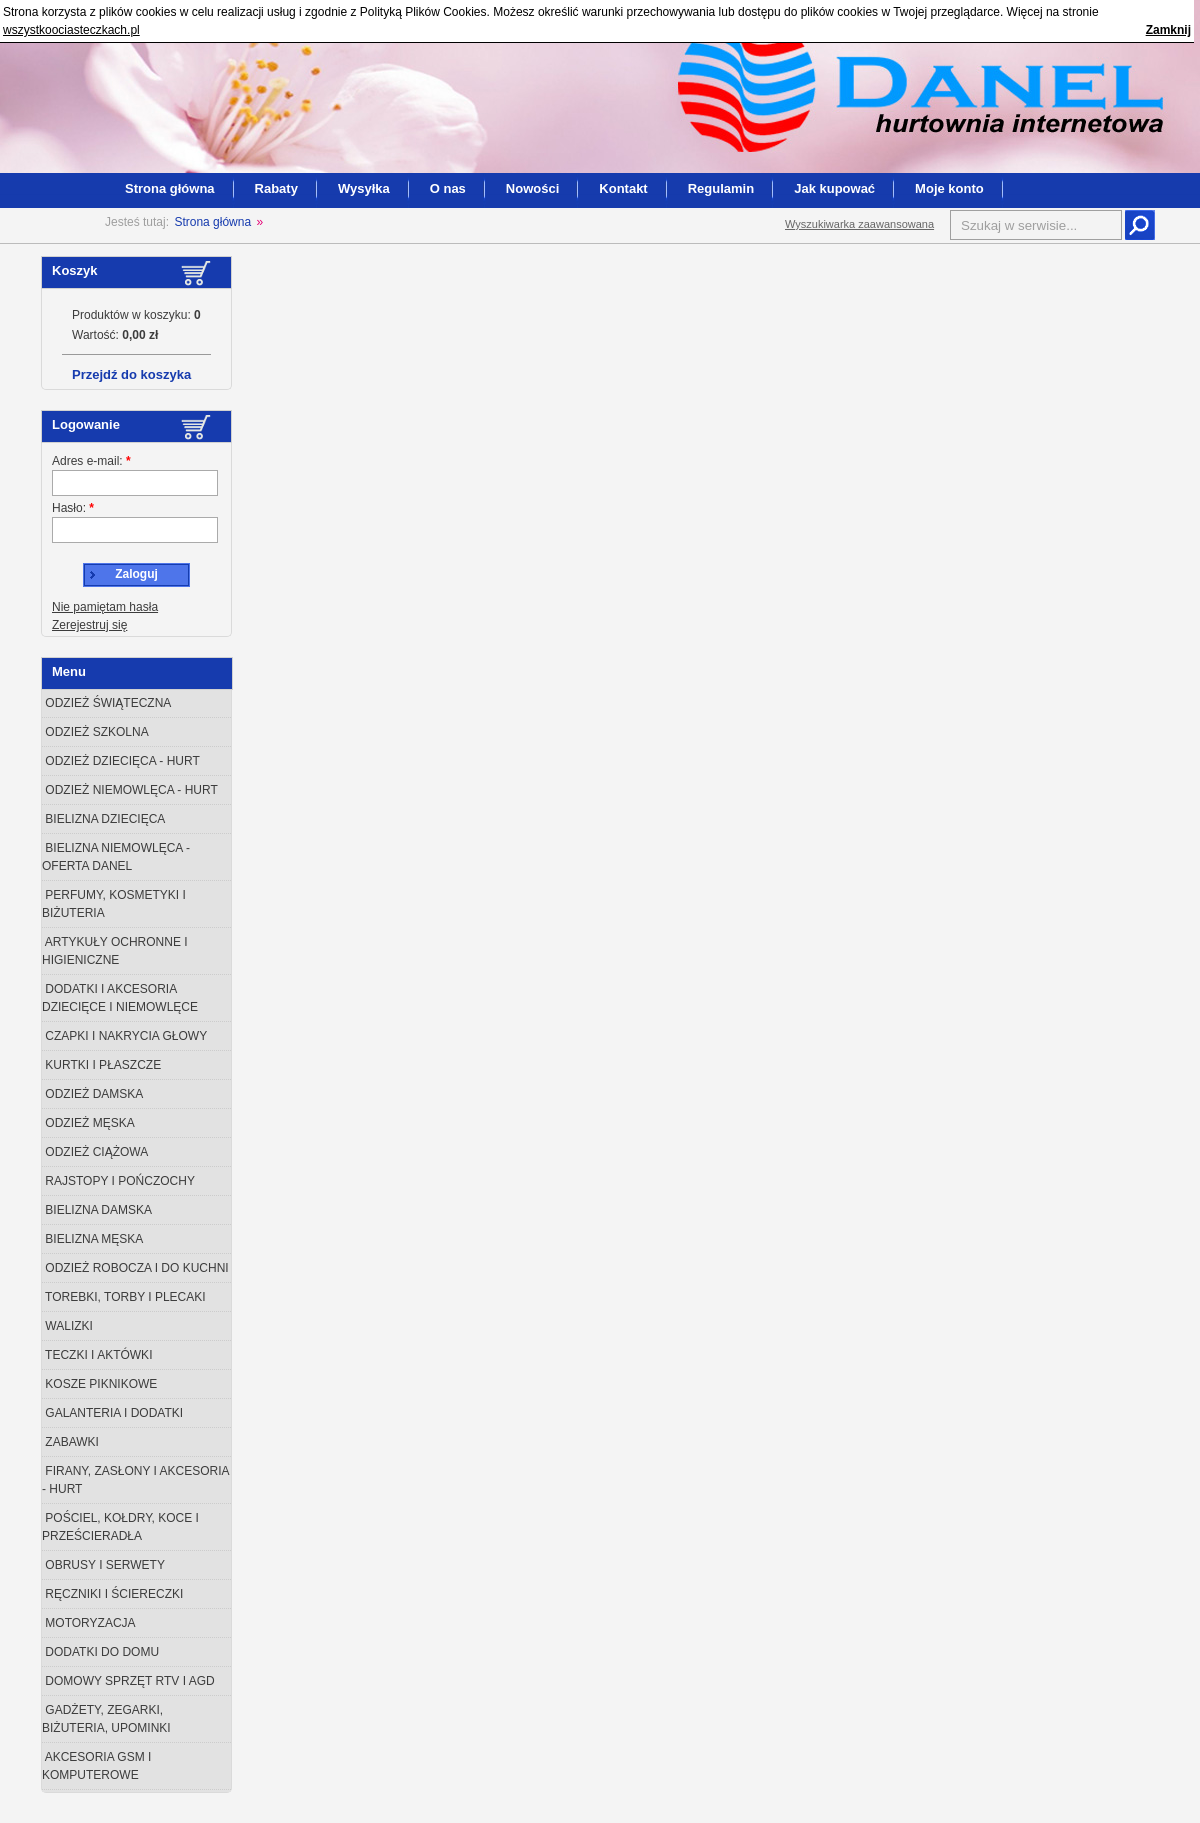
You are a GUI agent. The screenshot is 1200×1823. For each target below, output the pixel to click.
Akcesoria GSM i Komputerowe (96, 1766)
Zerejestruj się (89, 625)
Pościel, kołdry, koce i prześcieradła (120, 1527)
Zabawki (70, 1442)
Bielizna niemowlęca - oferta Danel (116, 857)
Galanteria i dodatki (112, 1413)
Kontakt (623, 188)
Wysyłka (364, 188)
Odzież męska (88, 1123)
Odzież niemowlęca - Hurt (130, 790)
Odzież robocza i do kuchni (135, 1268)
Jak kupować (834, 188)
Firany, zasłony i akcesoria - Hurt (136, 1480)
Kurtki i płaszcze (101, 1065)
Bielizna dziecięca (103, 819)
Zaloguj (136, 574)
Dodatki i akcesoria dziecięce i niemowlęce (120, 998)
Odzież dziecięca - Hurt (121, 761)
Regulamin (721, 188)
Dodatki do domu (100, 1652)
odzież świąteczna (106, 703)
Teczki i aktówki (97, 1355)
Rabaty (276, 188)
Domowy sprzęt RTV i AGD (128, 1681)
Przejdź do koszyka (131, 374)
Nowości (532, 188)
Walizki (67, 1326)
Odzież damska (92, 1094)
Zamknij (1168, 30)
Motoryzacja (89, 1623)
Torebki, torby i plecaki (124, 1297)
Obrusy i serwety (103, 1565)
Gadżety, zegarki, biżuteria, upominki (106, 1719)
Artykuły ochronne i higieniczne (115, 951)
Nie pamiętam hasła (105, 607)
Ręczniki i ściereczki (112, 1594)
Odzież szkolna (95, 732)
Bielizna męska (92, 1239)
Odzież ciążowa (95, 1152)
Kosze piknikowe (99, 1384)
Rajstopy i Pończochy (118, 1181)
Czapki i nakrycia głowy (124, 1036)
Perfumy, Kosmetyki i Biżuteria (114, 904)
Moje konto (949, 188)
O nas (448, 188)
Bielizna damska (97, 1210)
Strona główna (170, 188)
